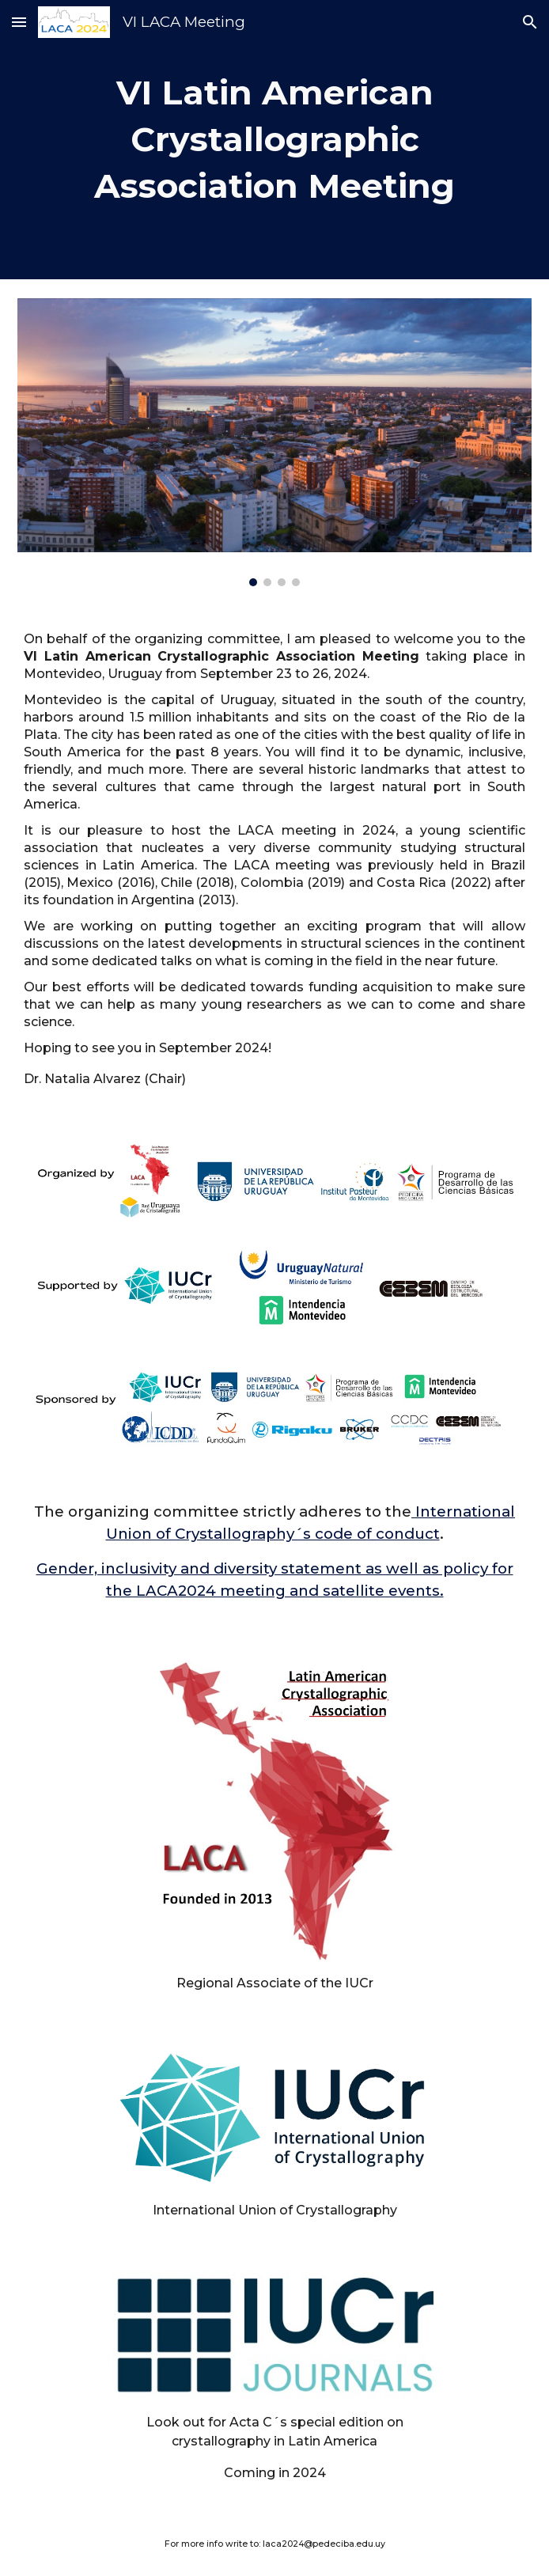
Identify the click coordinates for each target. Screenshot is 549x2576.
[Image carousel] (274, 442)
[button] (19, 22)
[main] (274, 139)
